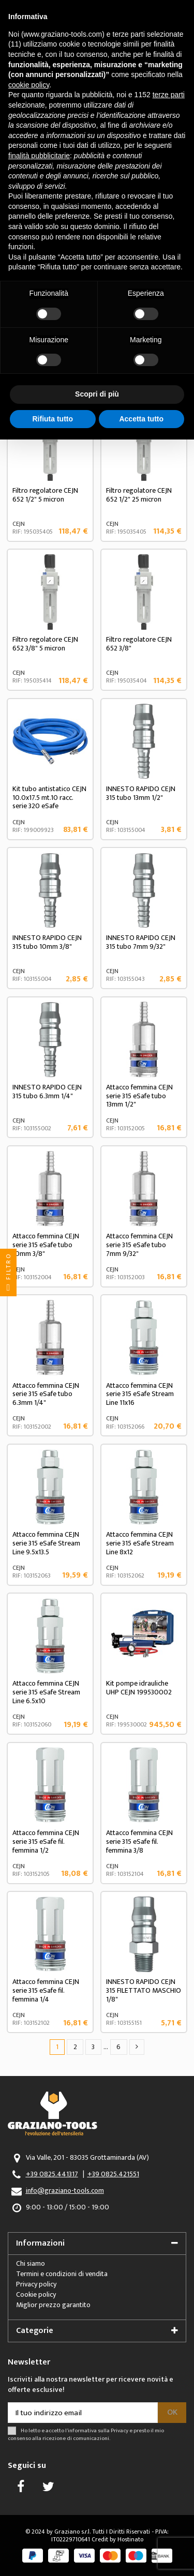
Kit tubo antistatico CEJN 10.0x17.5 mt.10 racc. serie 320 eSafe (49, 797)
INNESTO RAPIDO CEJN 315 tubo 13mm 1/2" (140, 793)
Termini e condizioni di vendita (62, 2274)
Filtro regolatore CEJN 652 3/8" (139, 643)
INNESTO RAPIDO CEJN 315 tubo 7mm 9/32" (140, 942)
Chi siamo (30, 2263)
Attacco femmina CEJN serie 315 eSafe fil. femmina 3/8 (139, 1841)
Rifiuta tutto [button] (52, 419)
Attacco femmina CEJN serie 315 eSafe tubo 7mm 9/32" (139, 1245)
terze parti (169, 94)
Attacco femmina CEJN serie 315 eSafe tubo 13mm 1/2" (139, 1096)
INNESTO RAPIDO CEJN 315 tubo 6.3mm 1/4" (47, 1091)
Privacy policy (36, 2284)
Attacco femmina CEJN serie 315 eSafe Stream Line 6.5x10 (46, 1692)
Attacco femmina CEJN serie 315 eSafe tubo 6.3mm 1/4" (45, 1394)
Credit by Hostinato (117, 2539)
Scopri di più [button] (97, 394)
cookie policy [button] (28, 85)
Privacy (119, 2430)
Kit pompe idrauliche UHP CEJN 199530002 (139, 1687)
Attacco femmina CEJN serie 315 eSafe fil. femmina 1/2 (45, 1841)
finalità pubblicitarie (39, 155)
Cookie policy (36, 2294)
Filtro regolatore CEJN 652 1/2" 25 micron (139, 494)
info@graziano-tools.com (65, 2190)
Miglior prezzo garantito (53, 2305)
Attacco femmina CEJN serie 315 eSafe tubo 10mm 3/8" (45, 1245)
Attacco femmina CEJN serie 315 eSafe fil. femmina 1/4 (45, 1990)
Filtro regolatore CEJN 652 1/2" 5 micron (45, 494)
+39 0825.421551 (113, 2174)
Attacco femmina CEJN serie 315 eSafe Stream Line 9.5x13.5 (46, 1543)
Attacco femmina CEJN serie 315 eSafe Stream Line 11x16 (140, 1394)
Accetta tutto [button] (141, 419)
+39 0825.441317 (52, 2174)
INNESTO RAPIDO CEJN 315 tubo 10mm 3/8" (47, 942)
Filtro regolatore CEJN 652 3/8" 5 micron (45, 643)
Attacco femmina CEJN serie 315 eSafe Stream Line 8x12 (140, 1543)
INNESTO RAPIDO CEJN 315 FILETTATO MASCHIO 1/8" (143, 1990)
